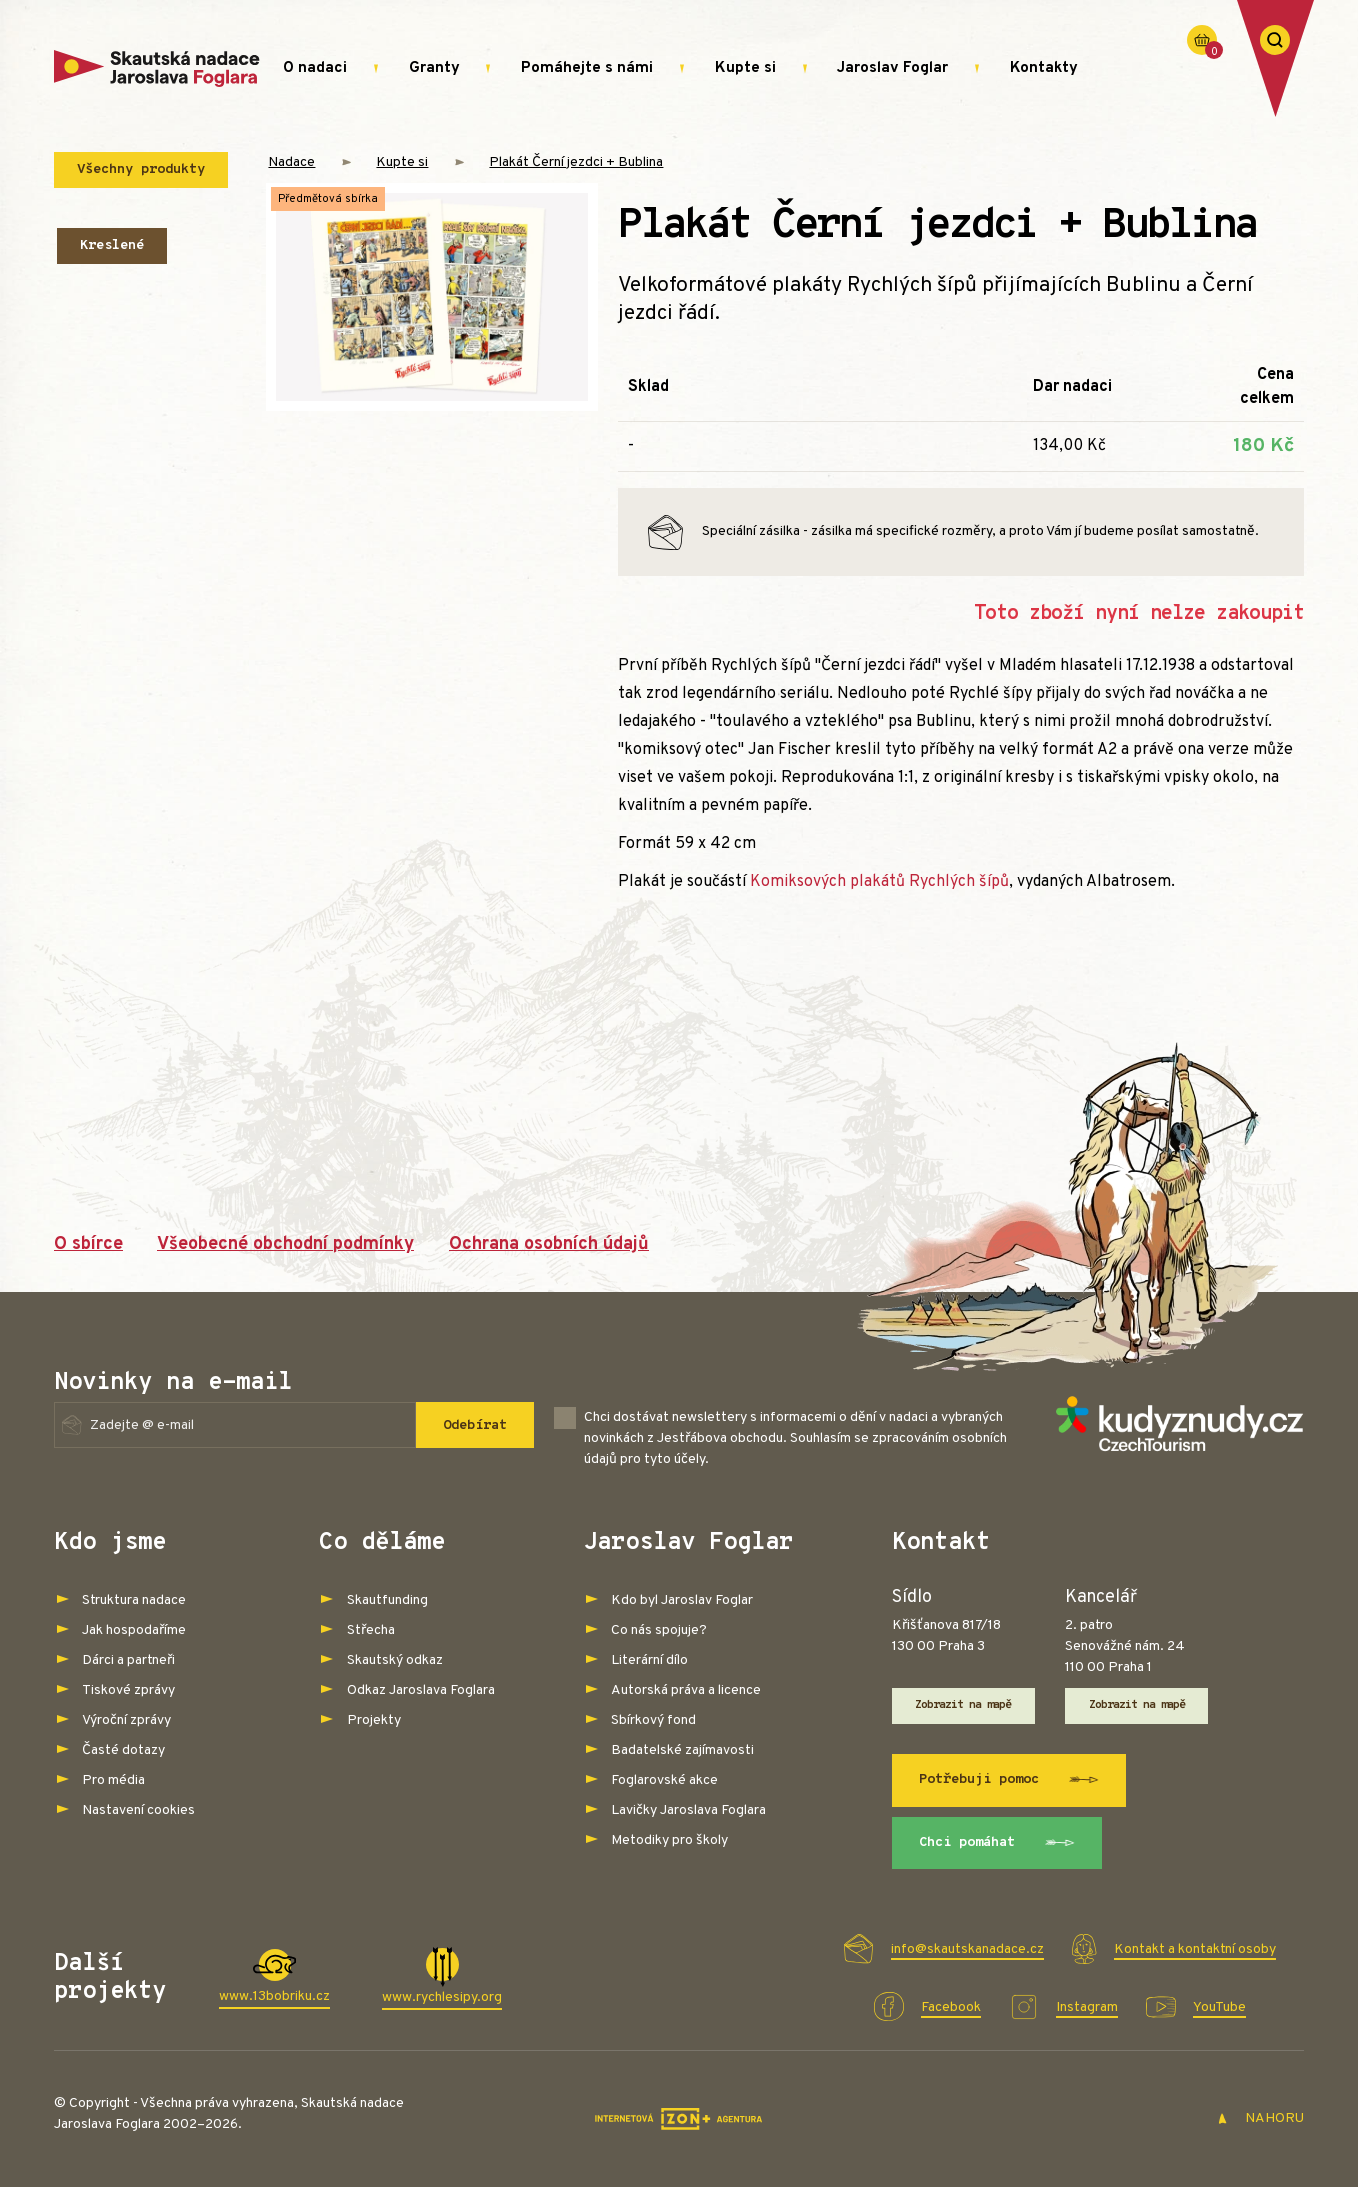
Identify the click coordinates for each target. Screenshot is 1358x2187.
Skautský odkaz (395, 1660)
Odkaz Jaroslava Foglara (421, 1690)
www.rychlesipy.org (442, 1997)
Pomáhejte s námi (587, 68)
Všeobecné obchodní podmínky (285, 1244)
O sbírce (88, 1244)
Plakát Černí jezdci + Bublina (576, 162)
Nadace (291, 162)
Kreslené (112, 245)
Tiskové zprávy (128, 1690)
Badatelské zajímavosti (682, 1750)
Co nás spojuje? (659, 1630)
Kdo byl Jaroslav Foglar (682, 1600)
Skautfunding (387, 1600)
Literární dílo (649, 1660)
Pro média (113, 1780)
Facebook (951, 2007)
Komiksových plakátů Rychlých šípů (879, 882)
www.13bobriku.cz (274, 1996)
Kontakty (1044, 68)
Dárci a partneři (128, 1660)
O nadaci (315, 68)
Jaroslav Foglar (892, 68)
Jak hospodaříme (134, 1630)
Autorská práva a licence (686, 1690)
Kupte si (745, 68)
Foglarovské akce (664, 1780)
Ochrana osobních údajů (549, 1244)
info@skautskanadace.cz (967, 1949)
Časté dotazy (123, 1750)
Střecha (371, 1630)
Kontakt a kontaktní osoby (1195, 1949)
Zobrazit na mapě (963, 1706)
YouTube (1219, 2007)
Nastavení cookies (138, 1810)
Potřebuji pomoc (1009, 1780)
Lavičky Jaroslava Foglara (688, 1810)
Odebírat (475, 1425)
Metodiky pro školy (669, 1840)
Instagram (1087, 2007)
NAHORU (1260, 2118)
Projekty (374, 1720)
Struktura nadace (134, 1600)
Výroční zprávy (126, 1720)
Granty (434, 68)
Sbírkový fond (653, 1720)
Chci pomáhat (997, 1843)
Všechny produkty (141, 169)
